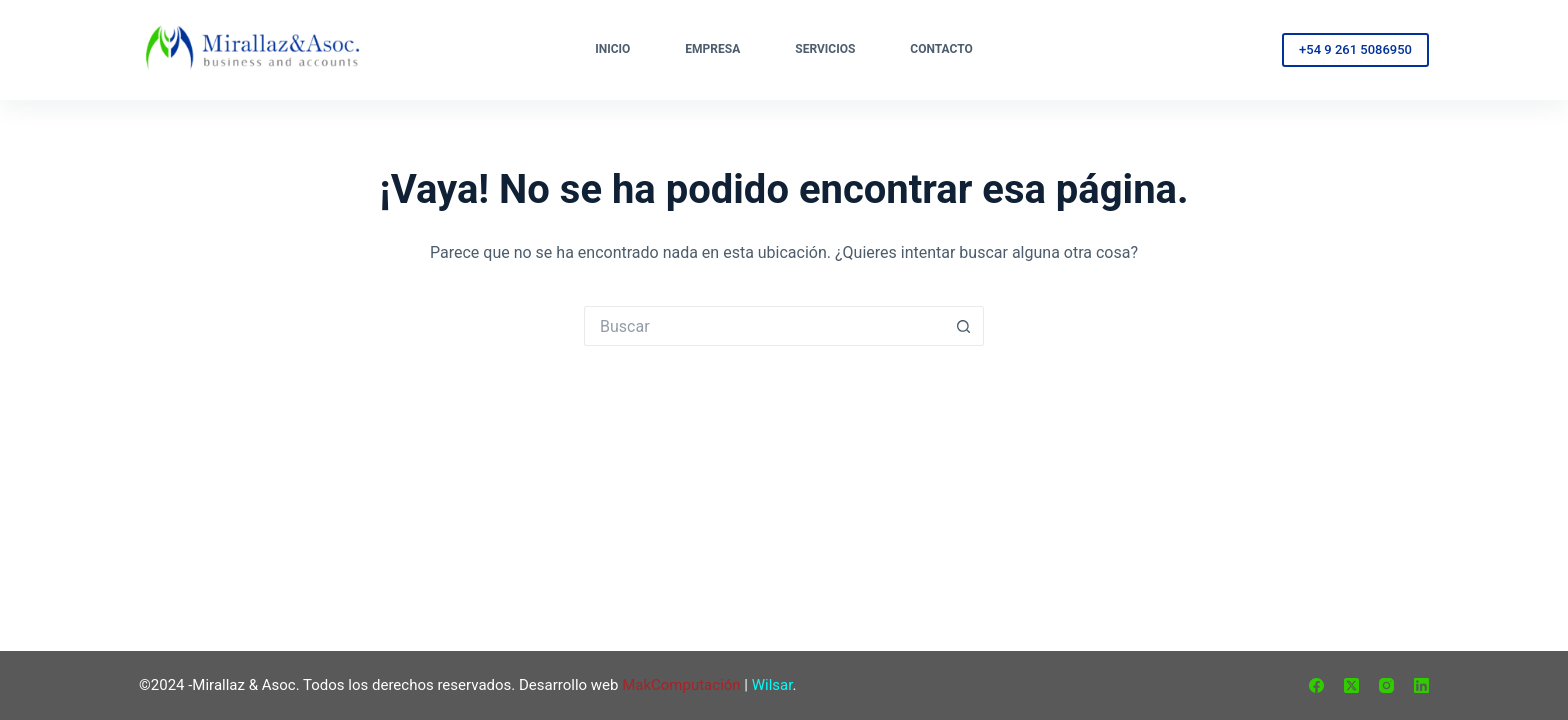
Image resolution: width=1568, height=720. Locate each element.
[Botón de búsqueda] (964, 326)
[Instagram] (1386, 685)
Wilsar (772, 685)
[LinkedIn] (1421, 685)
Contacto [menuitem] (941, 49)
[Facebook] (1316, 685)
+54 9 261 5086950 (1355, 49)
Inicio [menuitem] (612, 49)
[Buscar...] (764, 326)
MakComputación (681, 685)
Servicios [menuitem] (825, 49)
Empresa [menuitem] (712, 49)
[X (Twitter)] (1351, 685)
